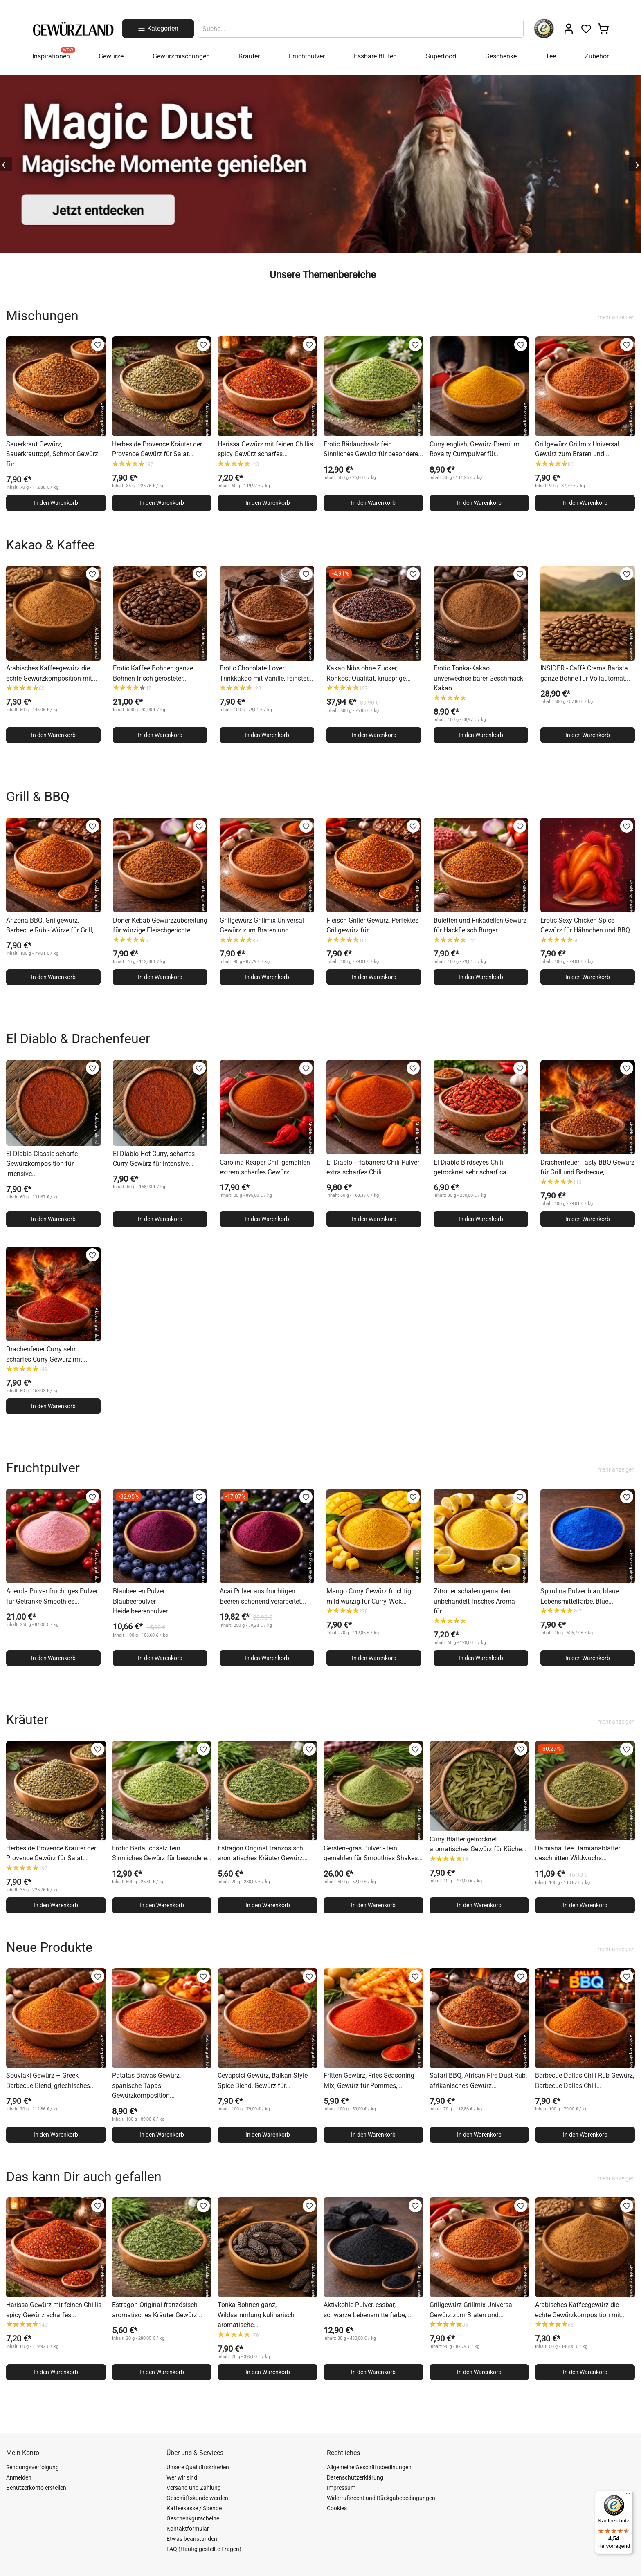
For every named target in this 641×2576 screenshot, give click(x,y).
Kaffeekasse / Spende (194, 2508)
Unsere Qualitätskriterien (197, 2467)
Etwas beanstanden (191, 2539)
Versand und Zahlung (193, 2487)
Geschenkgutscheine (192, 2518)
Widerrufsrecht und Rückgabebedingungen (381, 2498)
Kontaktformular (187, 2528)
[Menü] (628, 2495)
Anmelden (18, 2477)
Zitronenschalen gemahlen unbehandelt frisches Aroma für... (474, 1601)
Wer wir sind (181, 2477)
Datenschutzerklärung (355, 2477)
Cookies (337, 2508)
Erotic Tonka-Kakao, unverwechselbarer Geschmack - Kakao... (480, 678)
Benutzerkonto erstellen (36, 2487)
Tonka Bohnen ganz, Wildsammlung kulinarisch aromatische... (256, 2315)
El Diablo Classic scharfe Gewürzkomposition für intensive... (42, 1164)
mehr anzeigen (616, 317)
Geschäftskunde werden (197, 2498)
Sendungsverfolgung (32, 2467)
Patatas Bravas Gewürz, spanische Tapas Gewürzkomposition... (146, 2085)
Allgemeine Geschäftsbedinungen (369, 2467)
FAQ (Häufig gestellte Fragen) (203, 2549)
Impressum (341, 2487)
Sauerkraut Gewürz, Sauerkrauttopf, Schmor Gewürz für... (52, 454)
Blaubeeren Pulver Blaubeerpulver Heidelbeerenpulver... (142, 1601)
